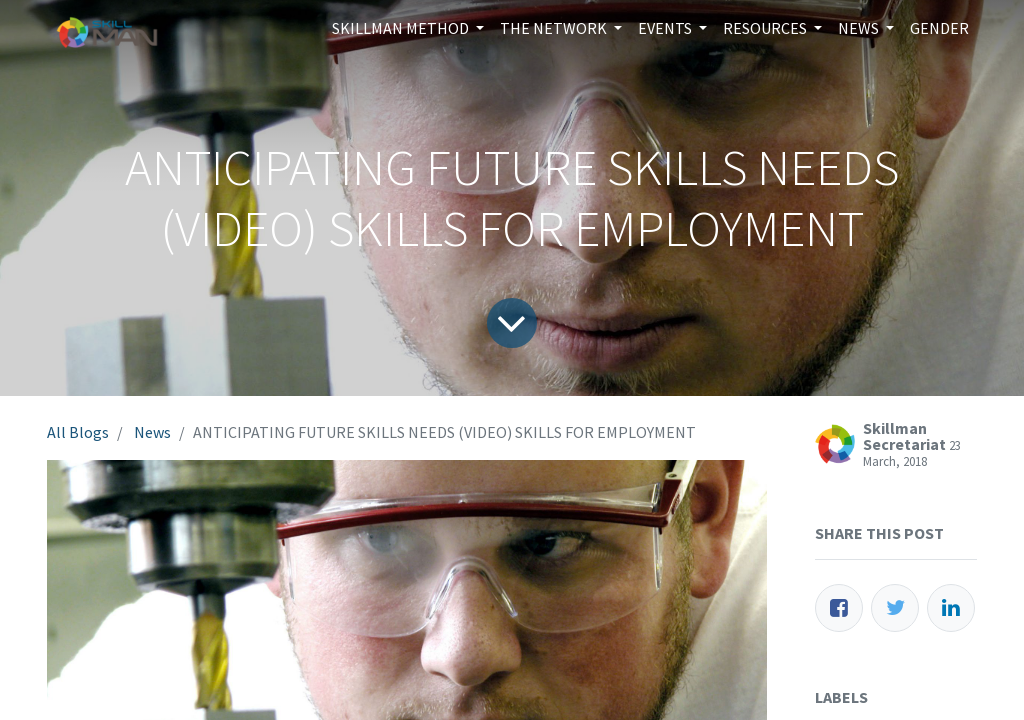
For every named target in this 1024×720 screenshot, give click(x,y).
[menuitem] (939, 28)
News (152, 432)
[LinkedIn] (951, 608)
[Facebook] (839, 608)
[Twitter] (895, 608)
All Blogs (78, 432)
